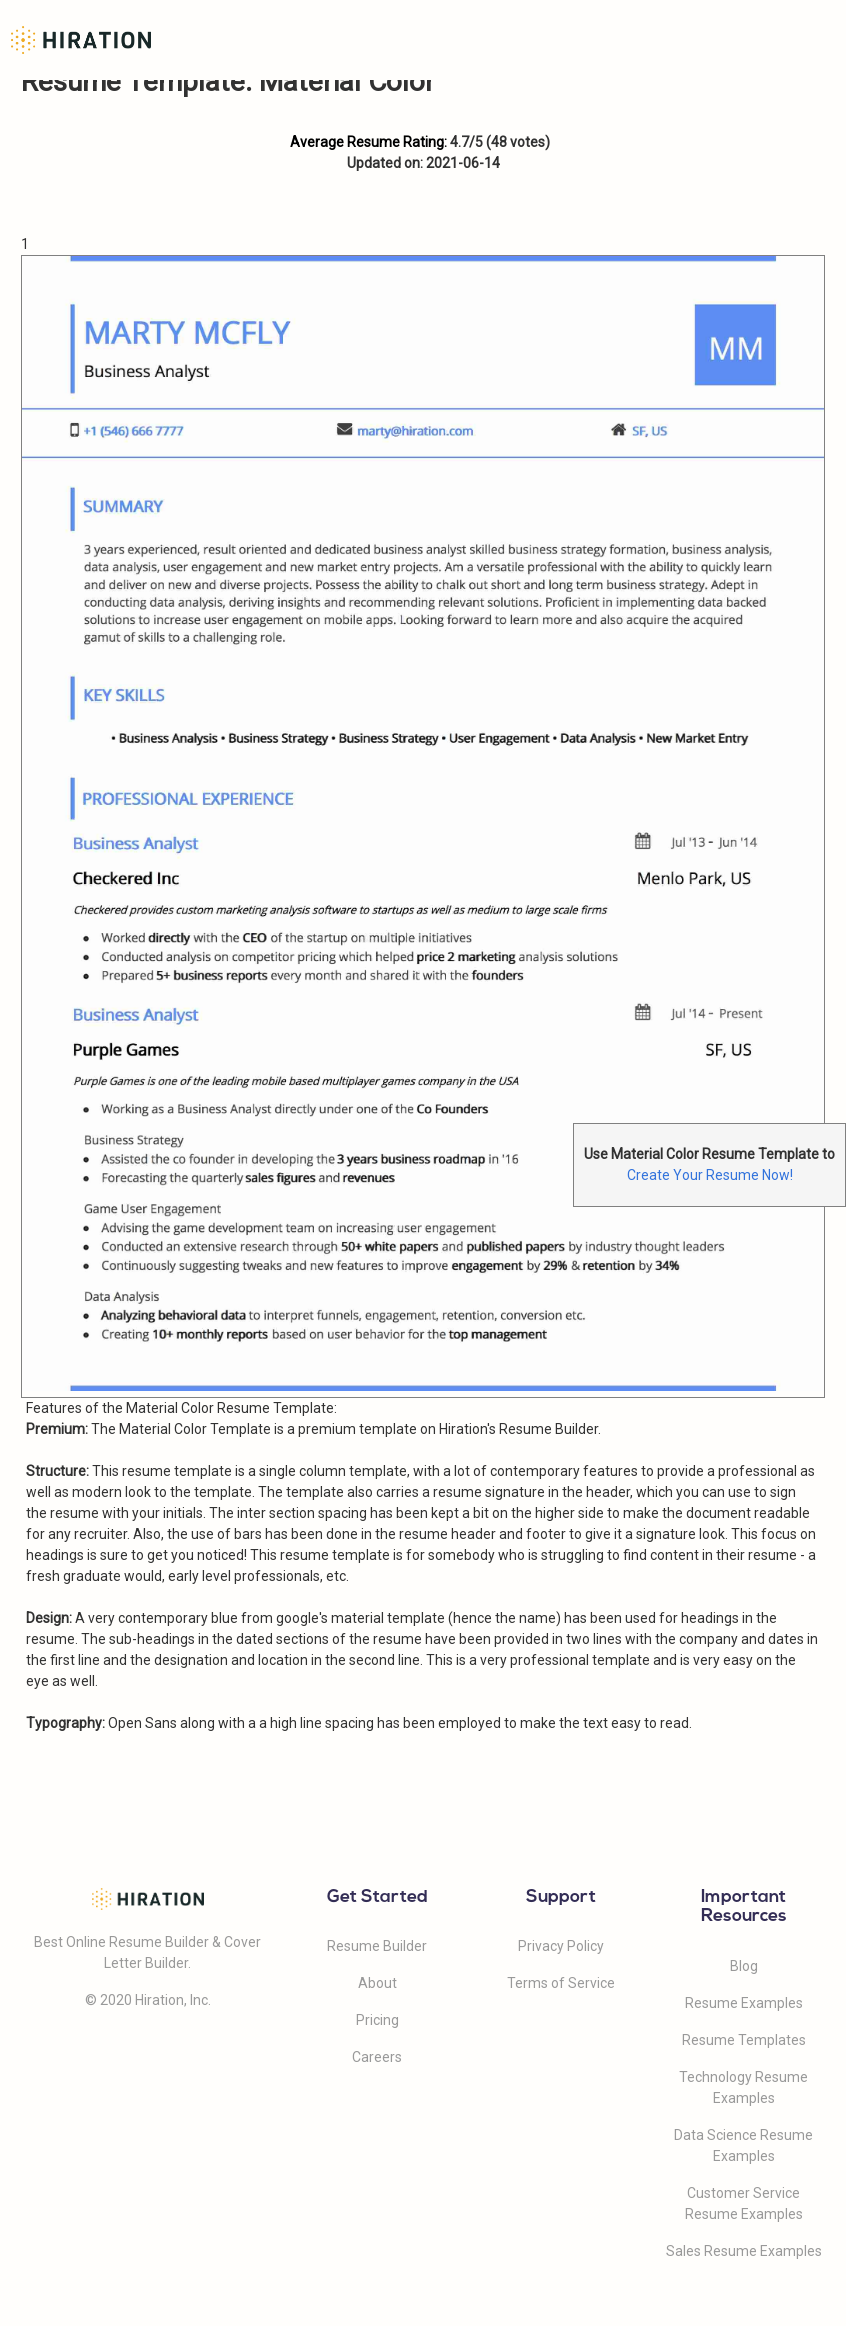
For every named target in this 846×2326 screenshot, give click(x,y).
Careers (377, 2057)
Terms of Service (561, 1983)
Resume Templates (744, 2040)
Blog (744, 1966)
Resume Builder (377, 1946)
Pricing (377, 2020)
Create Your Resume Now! (710, 1175)
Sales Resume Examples (744, 2251)
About (377, 1983)
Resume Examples (744, 2003)
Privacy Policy (561, 1946)
